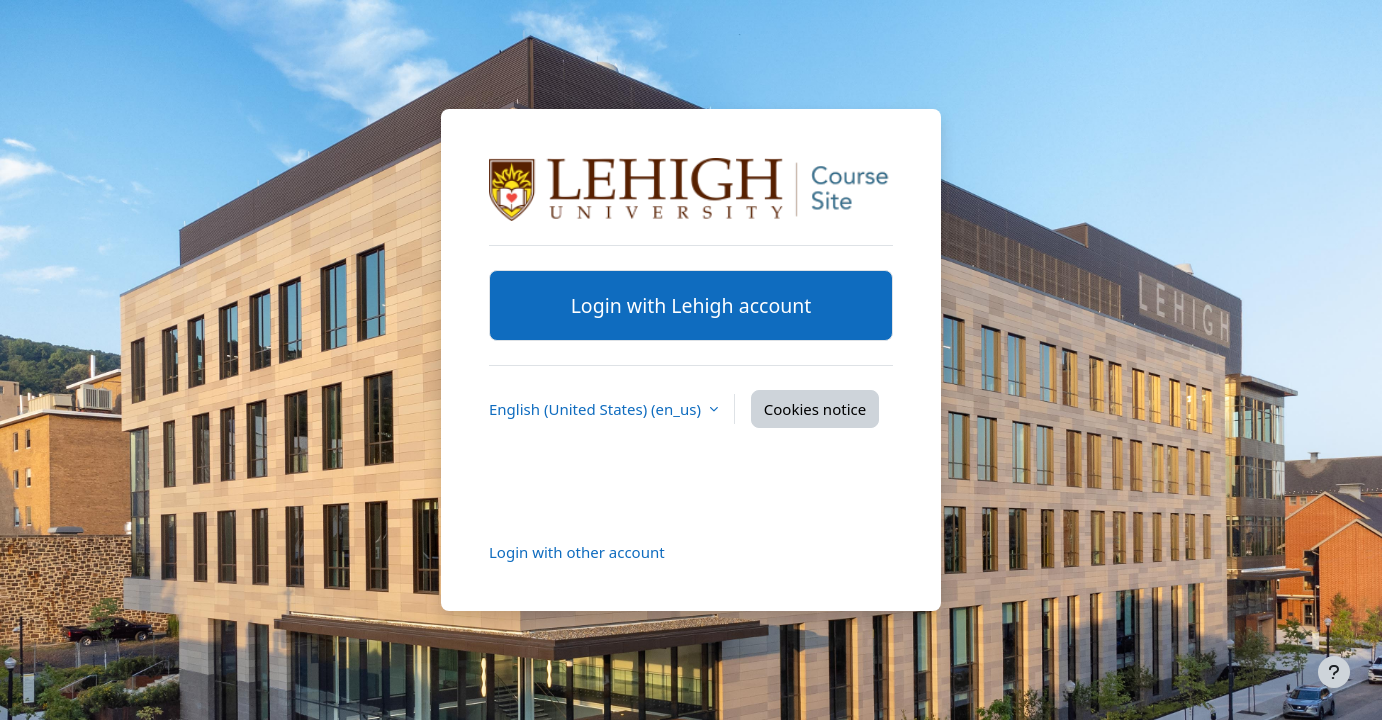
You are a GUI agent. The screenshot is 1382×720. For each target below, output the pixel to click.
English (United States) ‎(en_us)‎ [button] (597, 409)
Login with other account (577, 552)
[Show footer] (1334, 672)
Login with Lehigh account (691, 305)
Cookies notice (815, 409)
